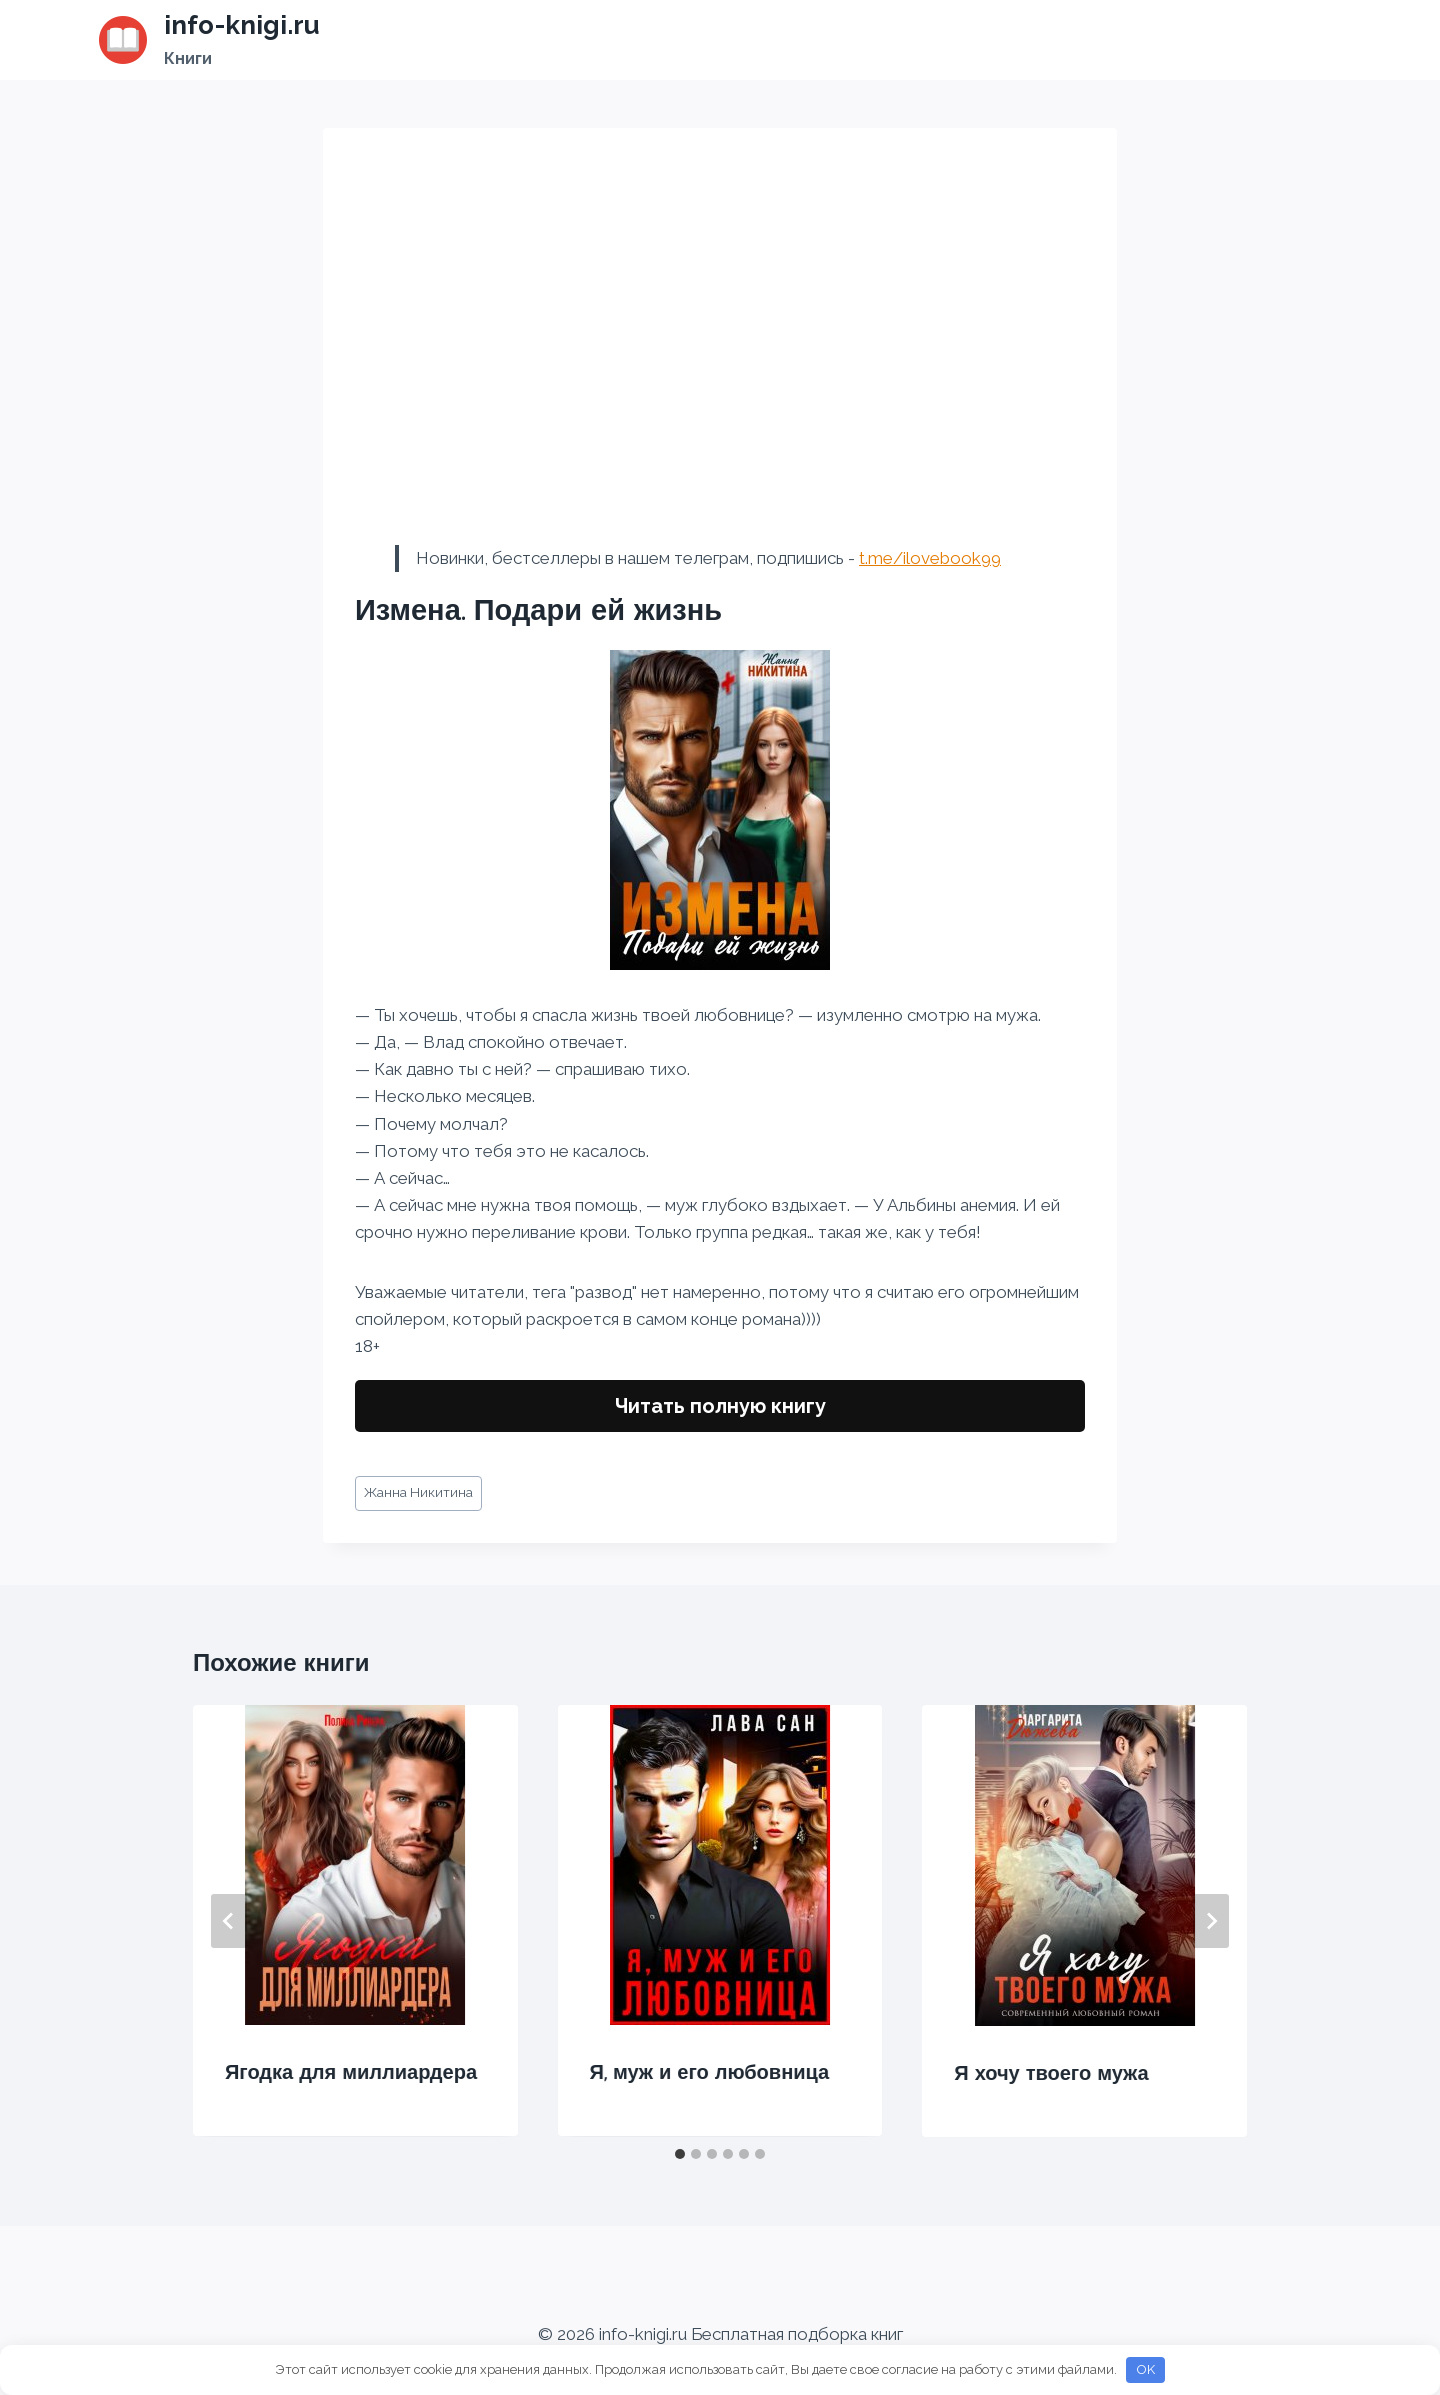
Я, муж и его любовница (710, 2072)
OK (1146, 2369)
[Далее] (1211, 1921)
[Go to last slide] (229, 1921)
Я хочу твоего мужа (1051, 2073)
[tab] (680, 2154)
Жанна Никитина (418, 1492)
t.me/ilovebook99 (930, 558)
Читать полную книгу (720, 1406)
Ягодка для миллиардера (351, 2072)
